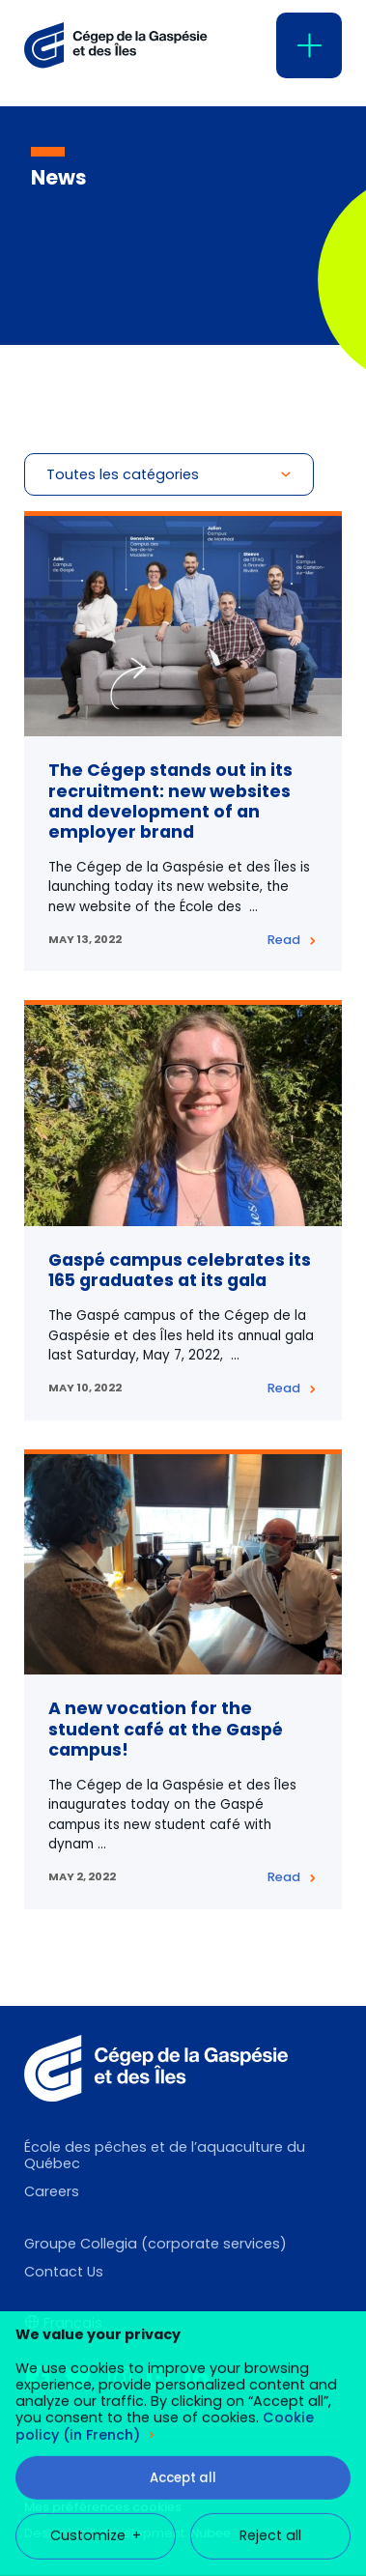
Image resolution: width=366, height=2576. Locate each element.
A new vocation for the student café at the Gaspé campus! (165, 1728)
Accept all (183, 2217)
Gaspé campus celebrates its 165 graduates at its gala (179, 1270)
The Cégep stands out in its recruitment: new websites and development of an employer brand (170, 800)
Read (283, 939)
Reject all (270, 2275)
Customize (95, 2276)
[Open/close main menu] (309, 45)
